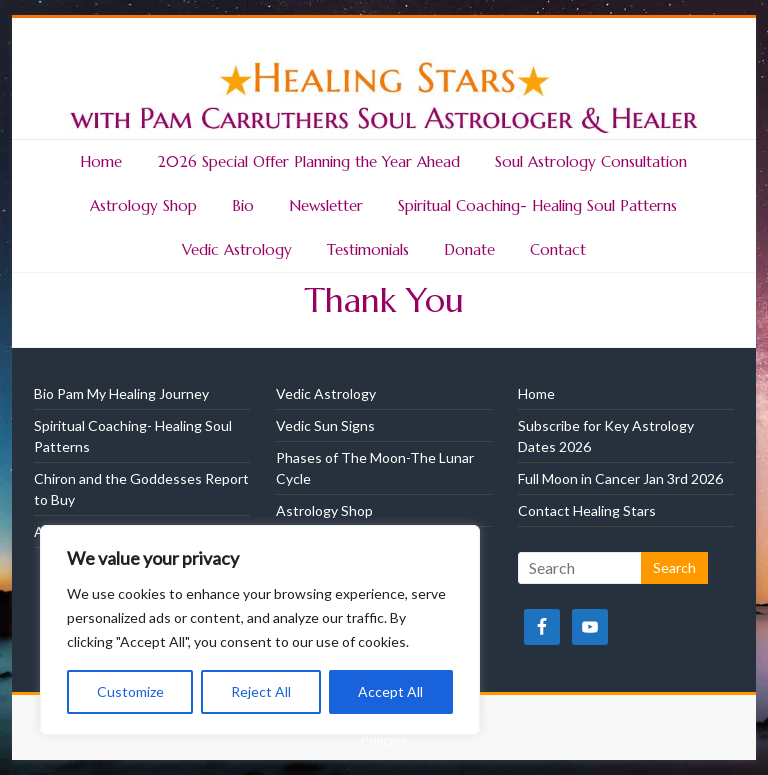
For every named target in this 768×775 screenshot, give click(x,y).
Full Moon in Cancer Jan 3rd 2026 (620, 478)
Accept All (390, 691)
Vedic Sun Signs (325, 425)
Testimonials (368, 249)
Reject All (261, 691)
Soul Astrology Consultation (591, 161)
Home (101, 161)
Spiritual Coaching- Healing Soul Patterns (537, 205)
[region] (260, 630)
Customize (130, 691)
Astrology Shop (143, 205)
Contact (558, 249)
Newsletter (326, 205)
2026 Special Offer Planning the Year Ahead (308, 161)
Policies (384, 739)
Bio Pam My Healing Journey (121, 393)
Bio (243, 205)
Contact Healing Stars (587, 510)
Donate (469, 249)
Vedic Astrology (237, 249)
